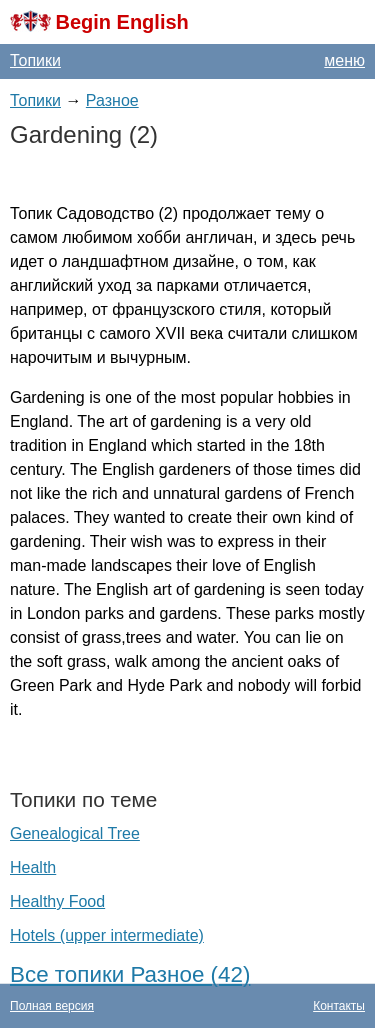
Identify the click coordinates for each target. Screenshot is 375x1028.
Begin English (121, 22)
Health (33, 867)
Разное (112, 100)
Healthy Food (57, 901)
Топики (35, 60)
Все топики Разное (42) (130, 974)
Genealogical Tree (75, 833)
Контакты (339, 1006)
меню (344, 60)
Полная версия (52, 1006)
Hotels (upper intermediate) (107, 935)
